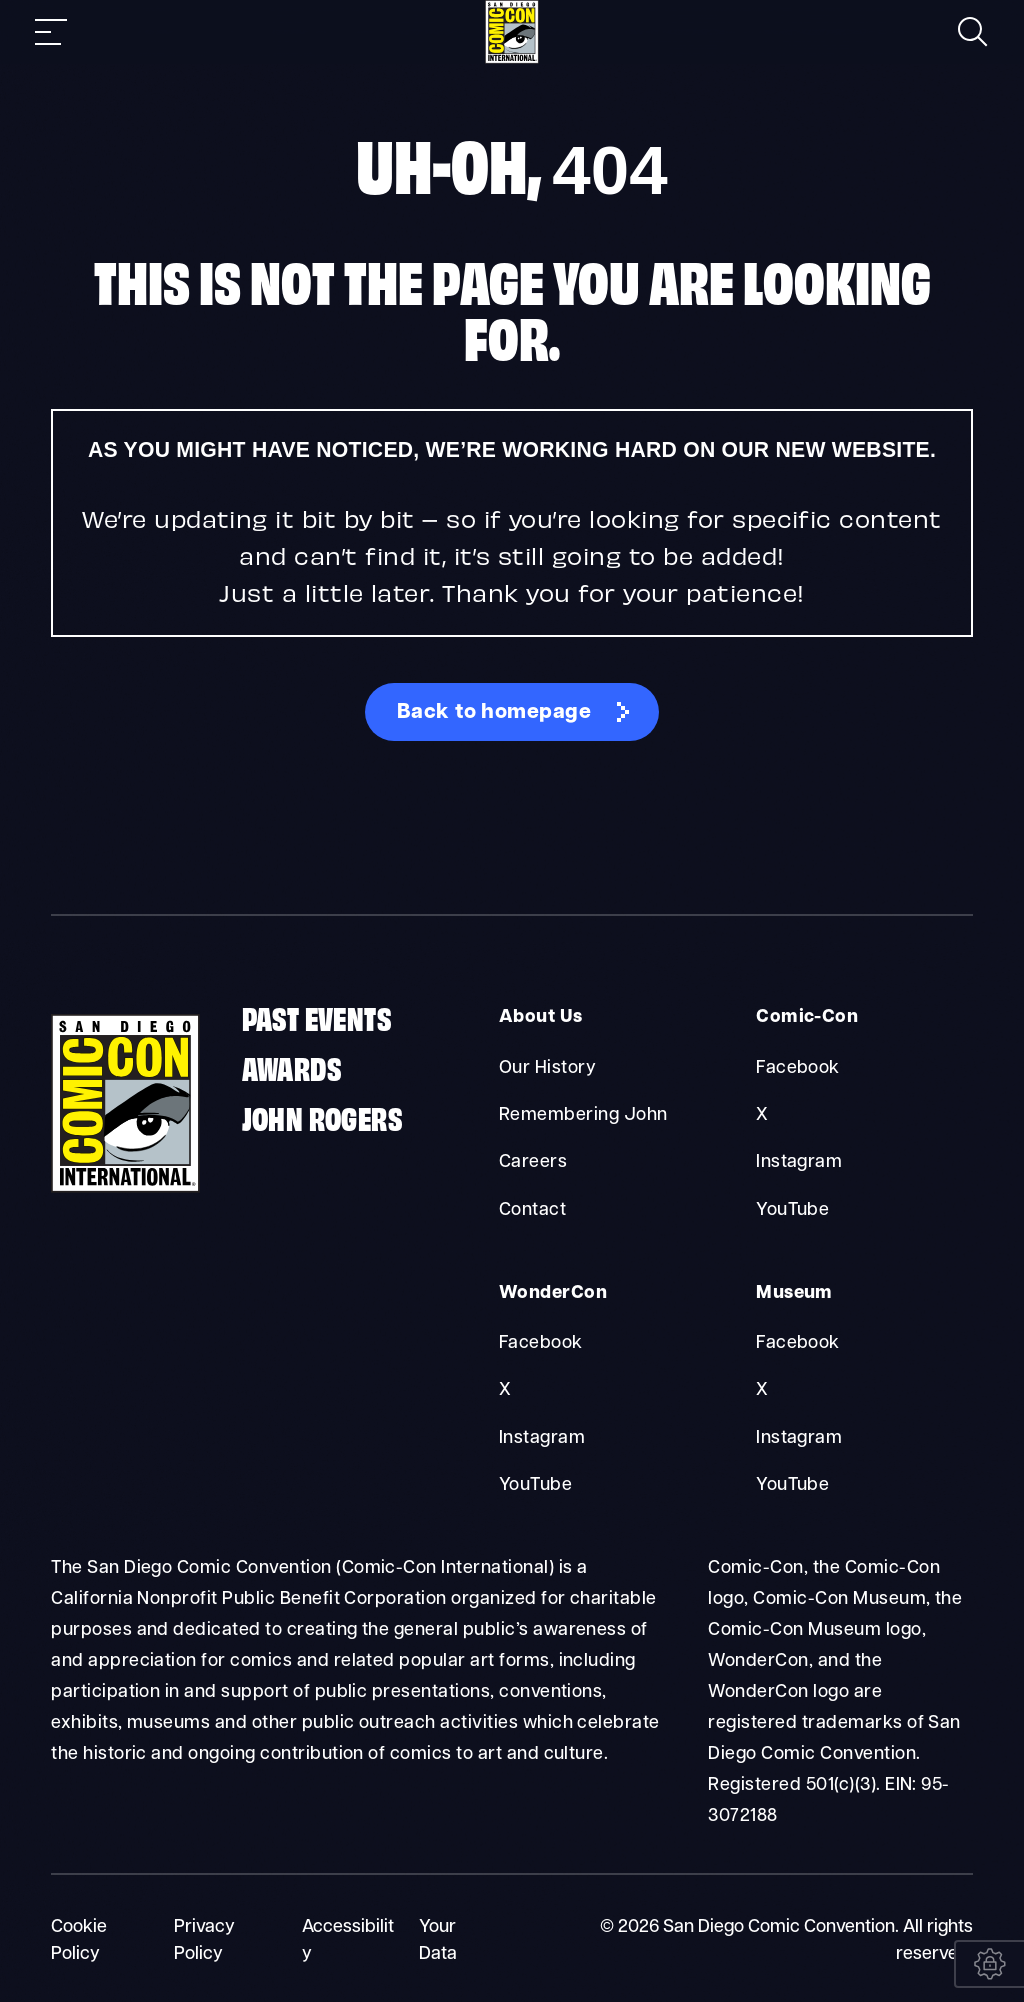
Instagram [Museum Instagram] (799, 1436)
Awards (291, 1067)
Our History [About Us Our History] (547, 1068)
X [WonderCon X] (505, 1389)
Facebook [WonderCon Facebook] (541, 1342)
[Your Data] (989, 1964)
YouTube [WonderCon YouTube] (535, 1483)
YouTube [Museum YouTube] (792, 1483)
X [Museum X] (762, 1389)
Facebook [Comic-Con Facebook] (798, 1068)
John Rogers (322, 1117)
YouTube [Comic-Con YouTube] (792, 1209)
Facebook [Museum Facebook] (798, 1342)
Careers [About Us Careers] (533, 1162)
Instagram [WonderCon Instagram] (542, 1436)
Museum (793, 1292)
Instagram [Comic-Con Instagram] (799, 1162)
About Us (539, 1018)
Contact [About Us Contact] (532, 1209)
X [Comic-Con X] (762, 1115)
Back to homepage (494, 712)
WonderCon (550, 1292)
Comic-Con (804, 1018)
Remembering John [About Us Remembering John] (583, 1115)
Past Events (316, 1017)
